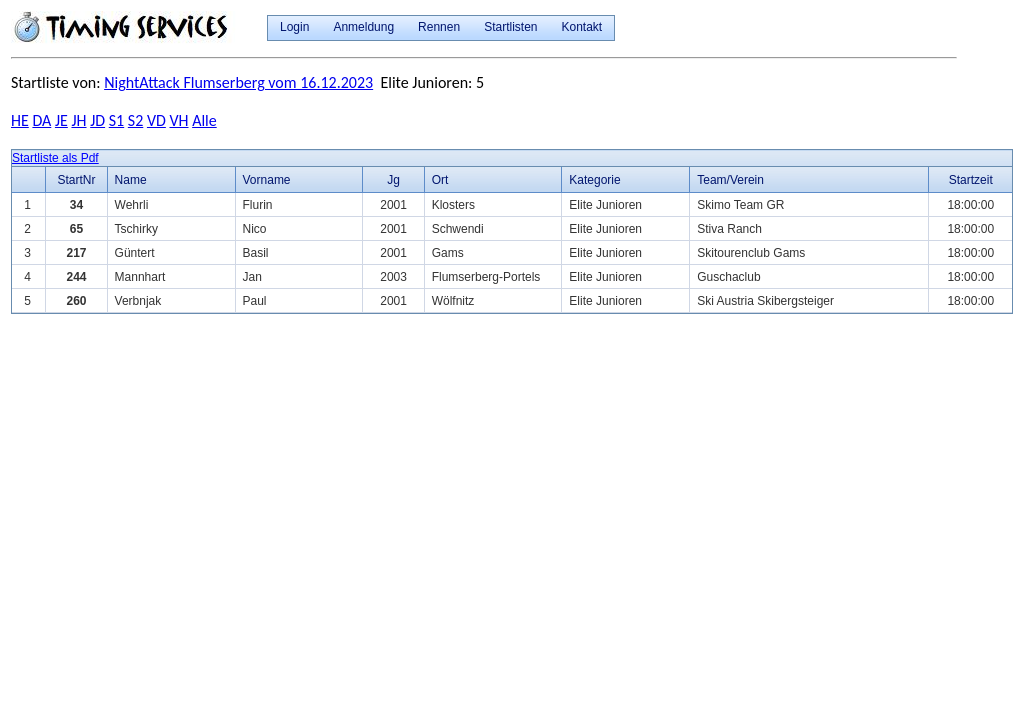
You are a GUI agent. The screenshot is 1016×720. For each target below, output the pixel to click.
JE (61, 120)
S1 (116, 120)
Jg (393, 180)
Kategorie (594, 180)
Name (131, 180)
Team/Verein (730, 180)
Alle (204, 120)
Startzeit (971, 180)
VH (178, 120)
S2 (135, 120)
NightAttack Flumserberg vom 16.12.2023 (238, 82)
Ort (440, 180)
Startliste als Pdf (55, 158)
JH (78, 120)
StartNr (76, 180)
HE (20, 120)
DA (41, 120)
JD (97, 120)
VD (156, 120)
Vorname (267, 180)
